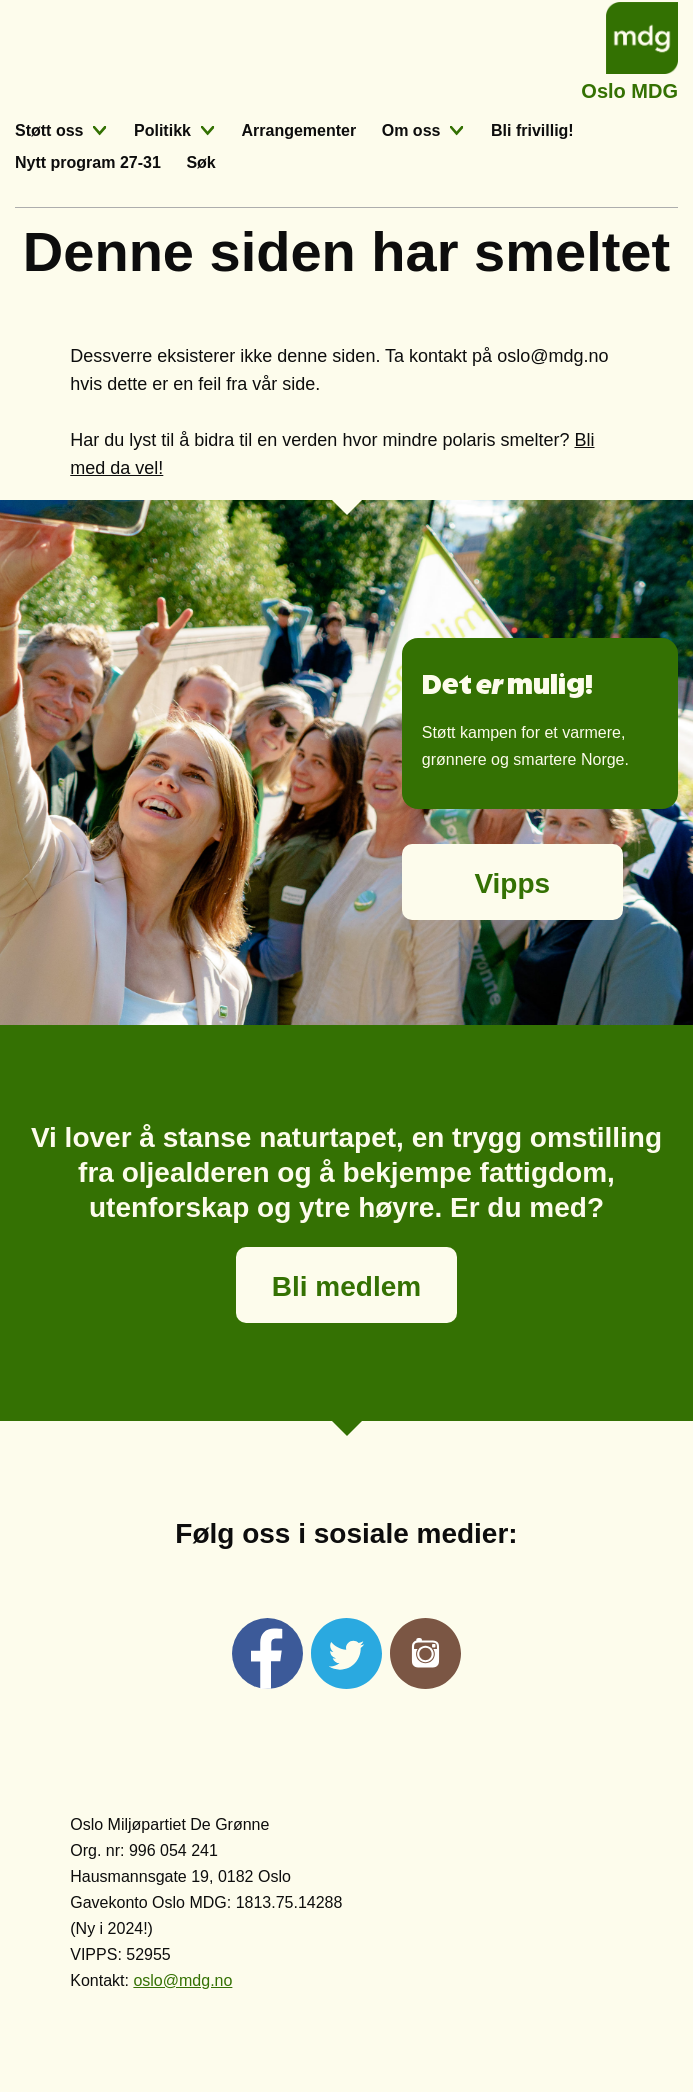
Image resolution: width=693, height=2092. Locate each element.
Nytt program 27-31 (88, 162)
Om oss (411, 130)
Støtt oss (49, 130)
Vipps (512, 883)
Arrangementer (298, 130)
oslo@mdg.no (182, 1980)
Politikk (162, 130)
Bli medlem (346, 1286)
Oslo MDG (629, 88)
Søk (200, 162)
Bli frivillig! (532, 130)
